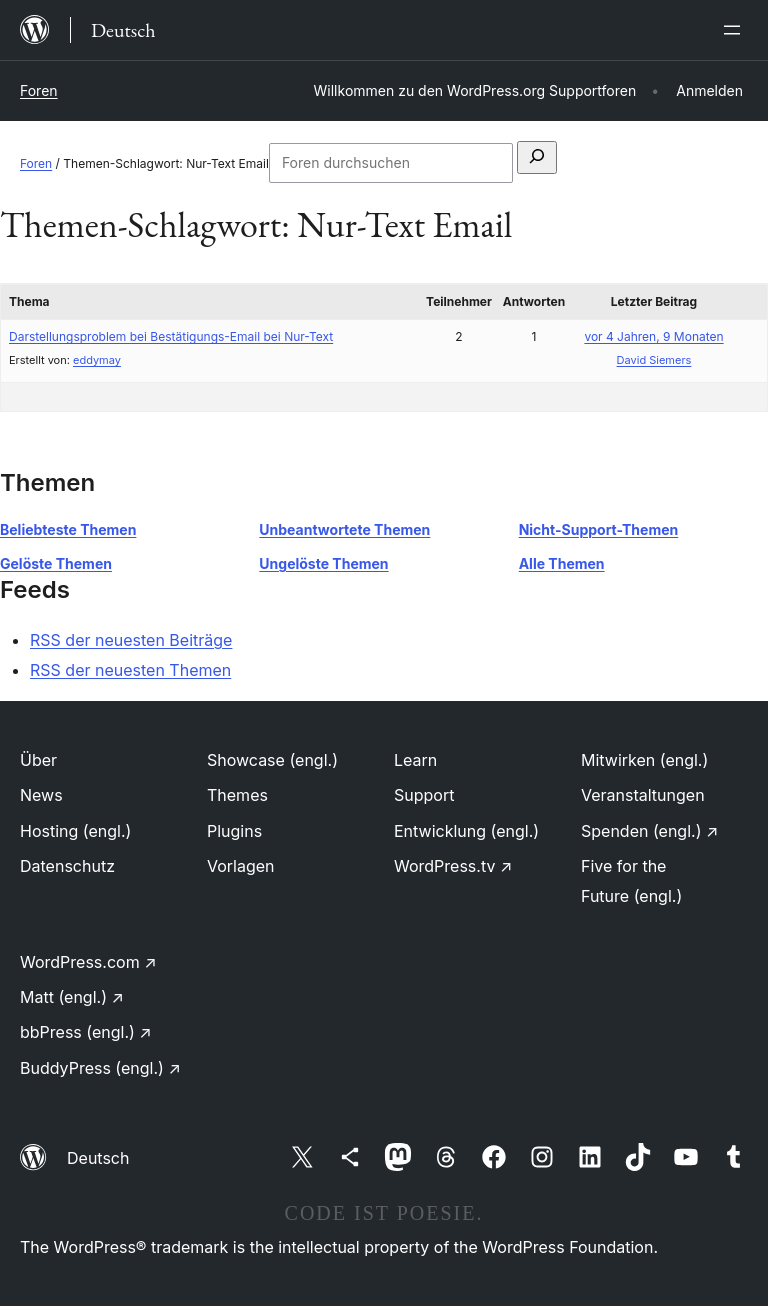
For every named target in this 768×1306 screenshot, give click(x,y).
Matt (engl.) (72, 997)
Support (424, 795)
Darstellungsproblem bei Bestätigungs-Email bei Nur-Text (171, 336)
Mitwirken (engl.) (644, 760)
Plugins (234, 831)
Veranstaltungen (643, 795)
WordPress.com (88, 962)
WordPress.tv (453, 866)
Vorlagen (241, 866)
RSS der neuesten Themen (130, 670)
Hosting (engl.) (75, 831)
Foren (39, 90)
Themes (237, 795)
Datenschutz (67, 866)
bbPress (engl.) (86, 1032)
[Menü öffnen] (736, 30)
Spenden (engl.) (649, 831)
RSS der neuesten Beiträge (131, 640)
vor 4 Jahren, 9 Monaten (653, 336)
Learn (415, 760)
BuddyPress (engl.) (100, 1068)
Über (38, 760)
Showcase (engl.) (272, 760)
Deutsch (98, 1158)
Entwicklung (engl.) (466, 831)
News (41, 795)
